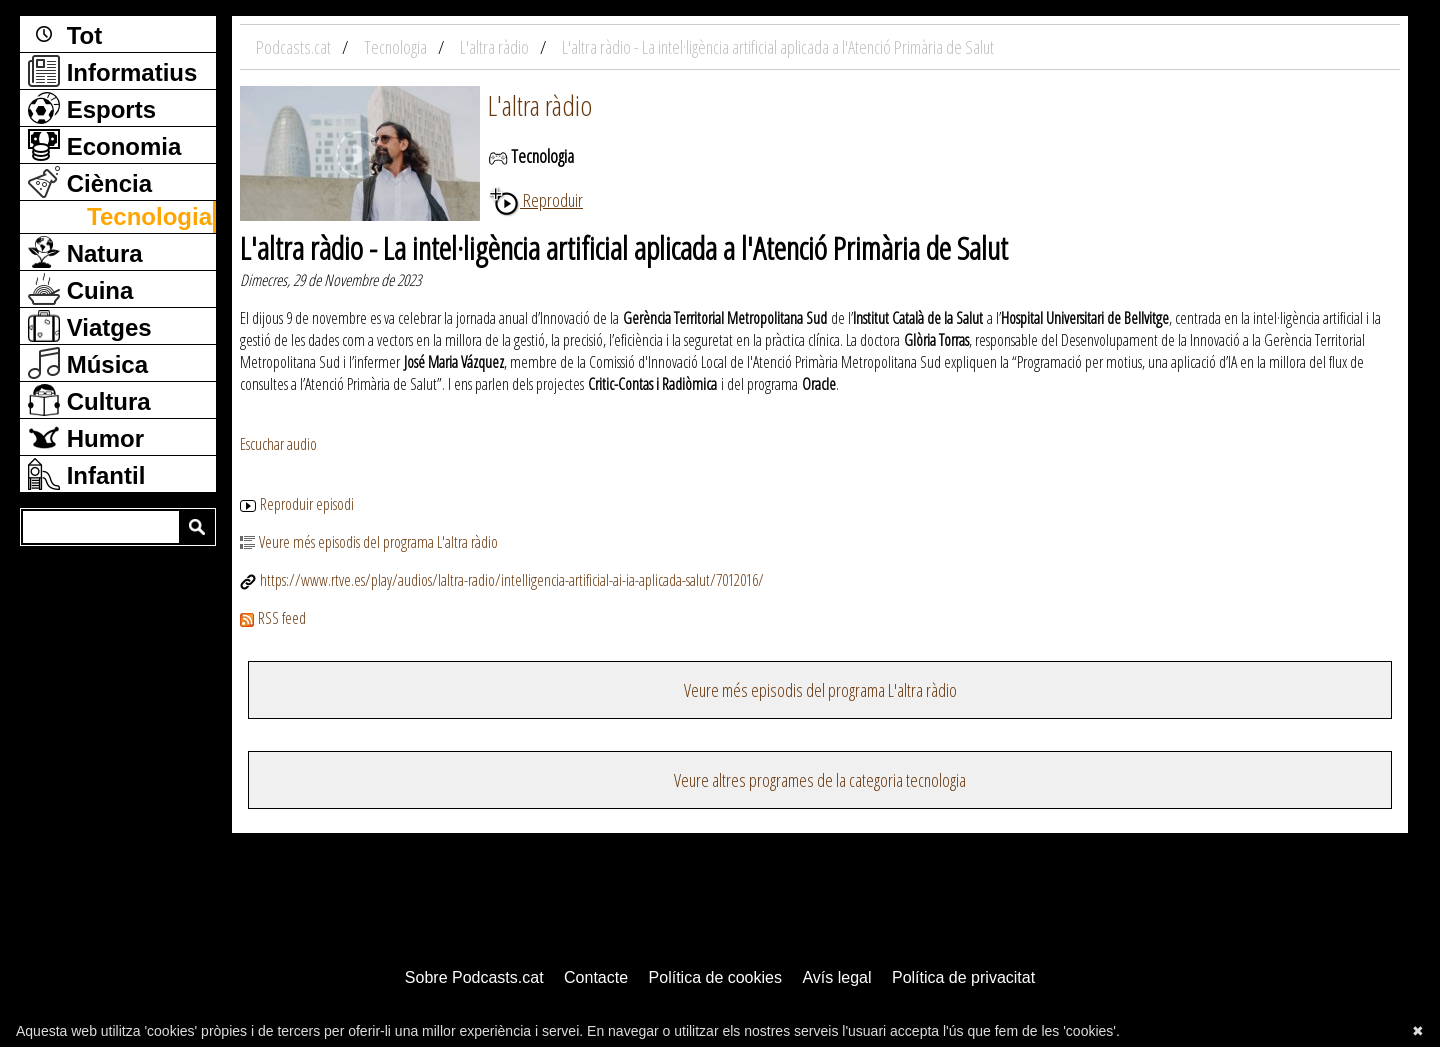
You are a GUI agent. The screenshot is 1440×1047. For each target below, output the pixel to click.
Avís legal (836, 977)
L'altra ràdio (540, 105)
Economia (104, 145)
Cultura (89, 400)
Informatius (112, 71)
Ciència (90, 182)
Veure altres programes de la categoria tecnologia (820, 780)
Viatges (90, 326)
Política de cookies (715, 977)
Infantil (86, 474)
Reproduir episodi (297, 504)
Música (88, 363)
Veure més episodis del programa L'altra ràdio (369, 542)
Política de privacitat (963, 977)
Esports (92, 108)
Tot (65, 34)
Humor (86, 437)
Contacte (596, 977)
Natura (85, 252)
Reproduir (535, 200)
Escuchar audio (278, 444)
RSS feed (273, 618)
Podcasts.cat (295, 47)
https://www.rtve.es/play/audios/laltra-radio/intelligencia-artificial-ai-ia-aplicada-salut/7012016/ (502, 580)
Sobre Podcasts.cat (474, 977)
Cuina (80, 289)
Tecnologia (149, 216)
